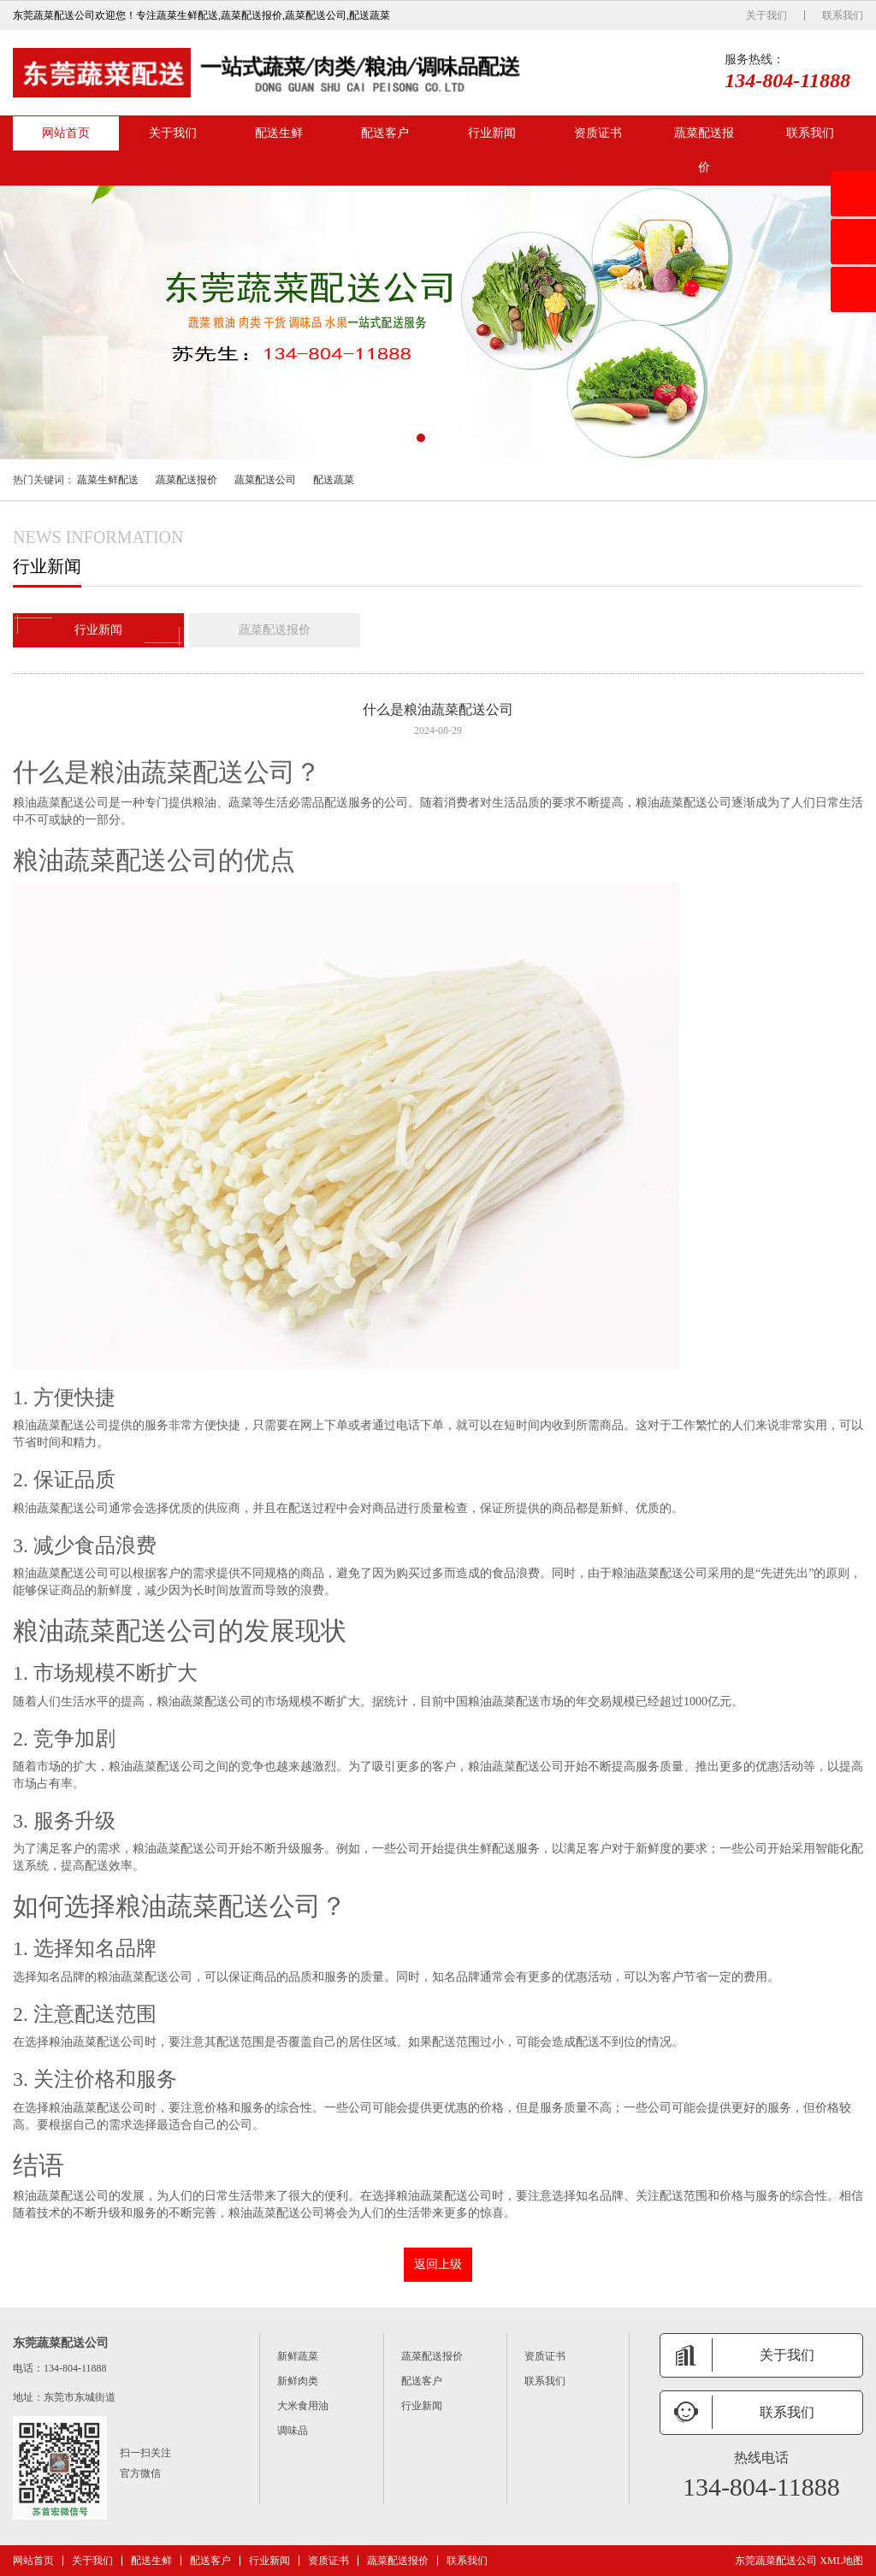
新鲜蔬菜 (297, 2356)
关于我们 (766, 15)
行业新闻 (492, 133)
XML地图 (841, 2561)
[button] (421, 438)
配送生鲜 (279, 133)
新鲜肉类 (297, 2381)
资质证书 (598, 133)
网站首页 (66, 133)
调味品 (292, 2431)
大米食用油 (302, 2406)
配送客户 (385, 133)
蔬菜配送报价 (704, 150)
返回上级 (438, 2264)
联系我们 (842, 15)
